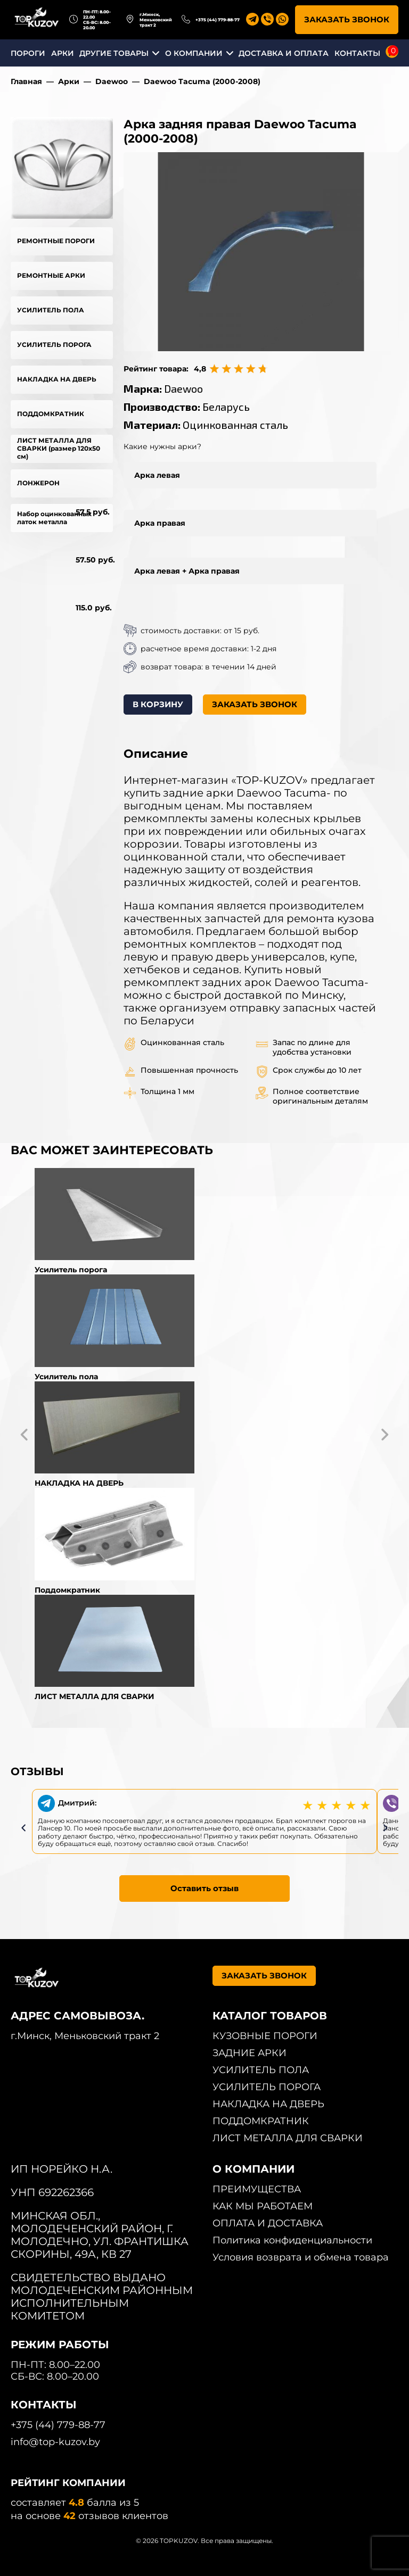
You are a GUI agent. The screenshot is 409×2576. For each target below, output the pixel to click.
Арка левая (157, 475)
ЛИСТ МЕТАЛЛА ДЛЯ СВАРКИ (287, 2138)
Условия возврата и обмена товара (300, 2257)
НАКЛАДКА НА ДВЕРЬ (56, 379)
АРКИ (62, 53)
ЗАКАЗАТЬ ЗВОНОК (346, 19)
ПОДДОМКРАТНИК (50, 414)
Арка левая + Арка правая (187, 571)
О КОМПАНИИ (194, 53)
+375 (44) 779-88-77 (217, 19)
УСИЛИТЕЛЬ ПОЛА (50, 310)
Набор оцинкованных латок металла (54, 518)
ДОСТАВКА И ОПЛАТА (284, 53)
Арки (68, 81)
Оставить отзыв (204, 1888)
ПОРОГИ (28, 53)
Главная (26, 81)
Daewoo (111, 81)
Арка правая (159, 523)
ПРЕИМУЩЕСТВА (256, 2189)
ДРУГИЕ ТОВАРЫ (114, 53)
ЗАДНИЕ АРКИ (249, 2053)
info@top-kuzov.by (55, 2442)
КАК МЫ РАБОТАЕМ (262, 2206)
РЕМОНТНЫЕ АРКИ (51, 275)
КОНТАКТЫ (357, 53)
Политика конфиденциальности (292, 2240)
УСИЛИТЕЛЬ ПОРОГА (54, 345)
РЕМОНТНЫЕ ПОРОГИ (56, 241)
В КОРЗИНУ (158, 704)
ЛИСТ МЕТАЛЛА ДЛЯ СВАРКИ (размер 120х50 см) (58, 448)
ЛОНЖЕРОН (38, 483)
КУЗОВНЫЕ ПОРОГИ (264, 2036)
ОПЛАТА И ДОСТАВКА (267, 2223)
